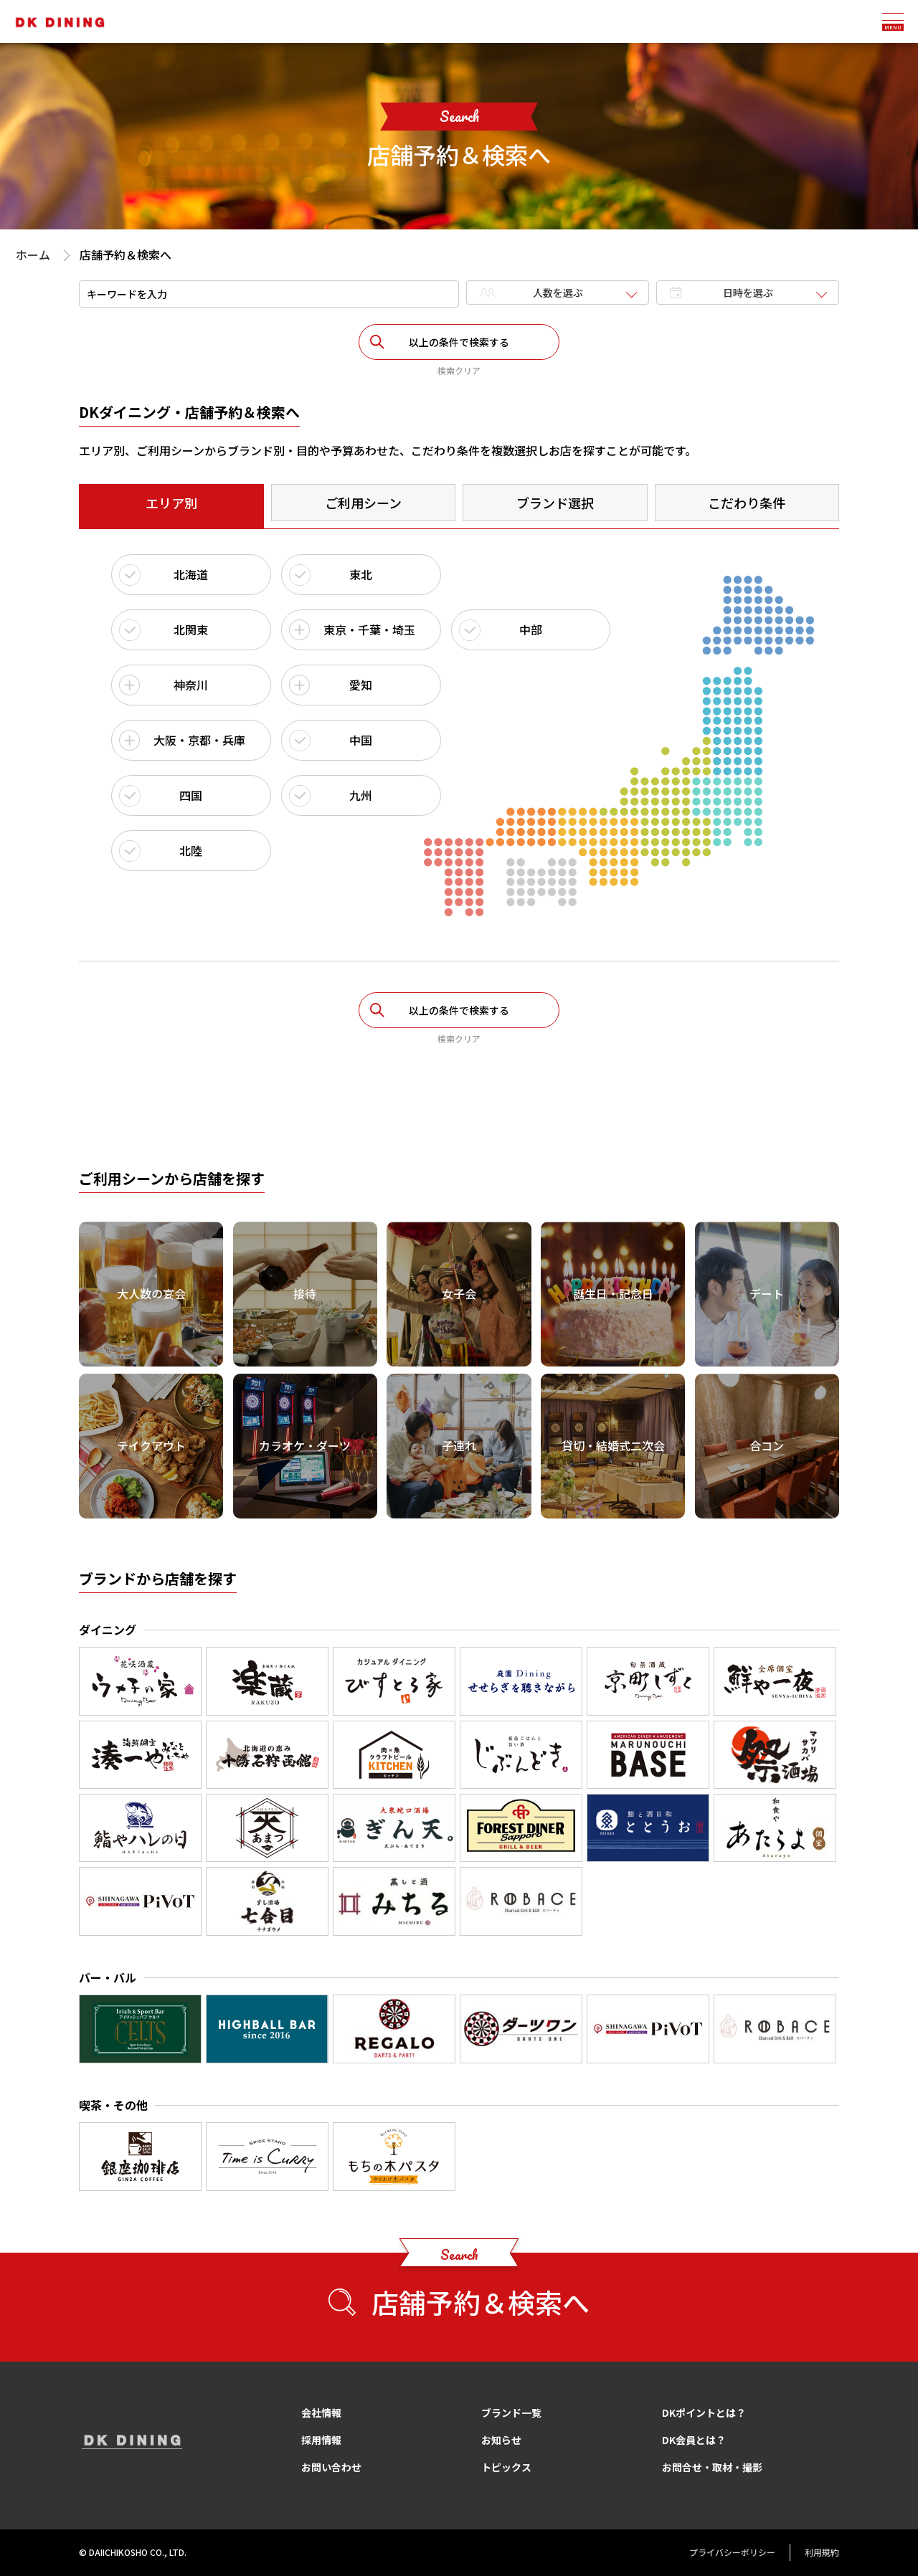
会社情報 (321, 2412)
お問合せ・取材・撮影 (712, 2467)
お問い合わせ (331, 2467)
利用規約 (822, 2552)
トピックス (506, 2467)
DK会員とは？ (694, 2440)
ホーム (33, 254)
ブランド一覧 (511, 2412)
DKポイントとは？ (704, 2412)
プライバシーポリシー (732, 2552)
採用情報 (321, 2440)
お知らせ (501, 2440)
